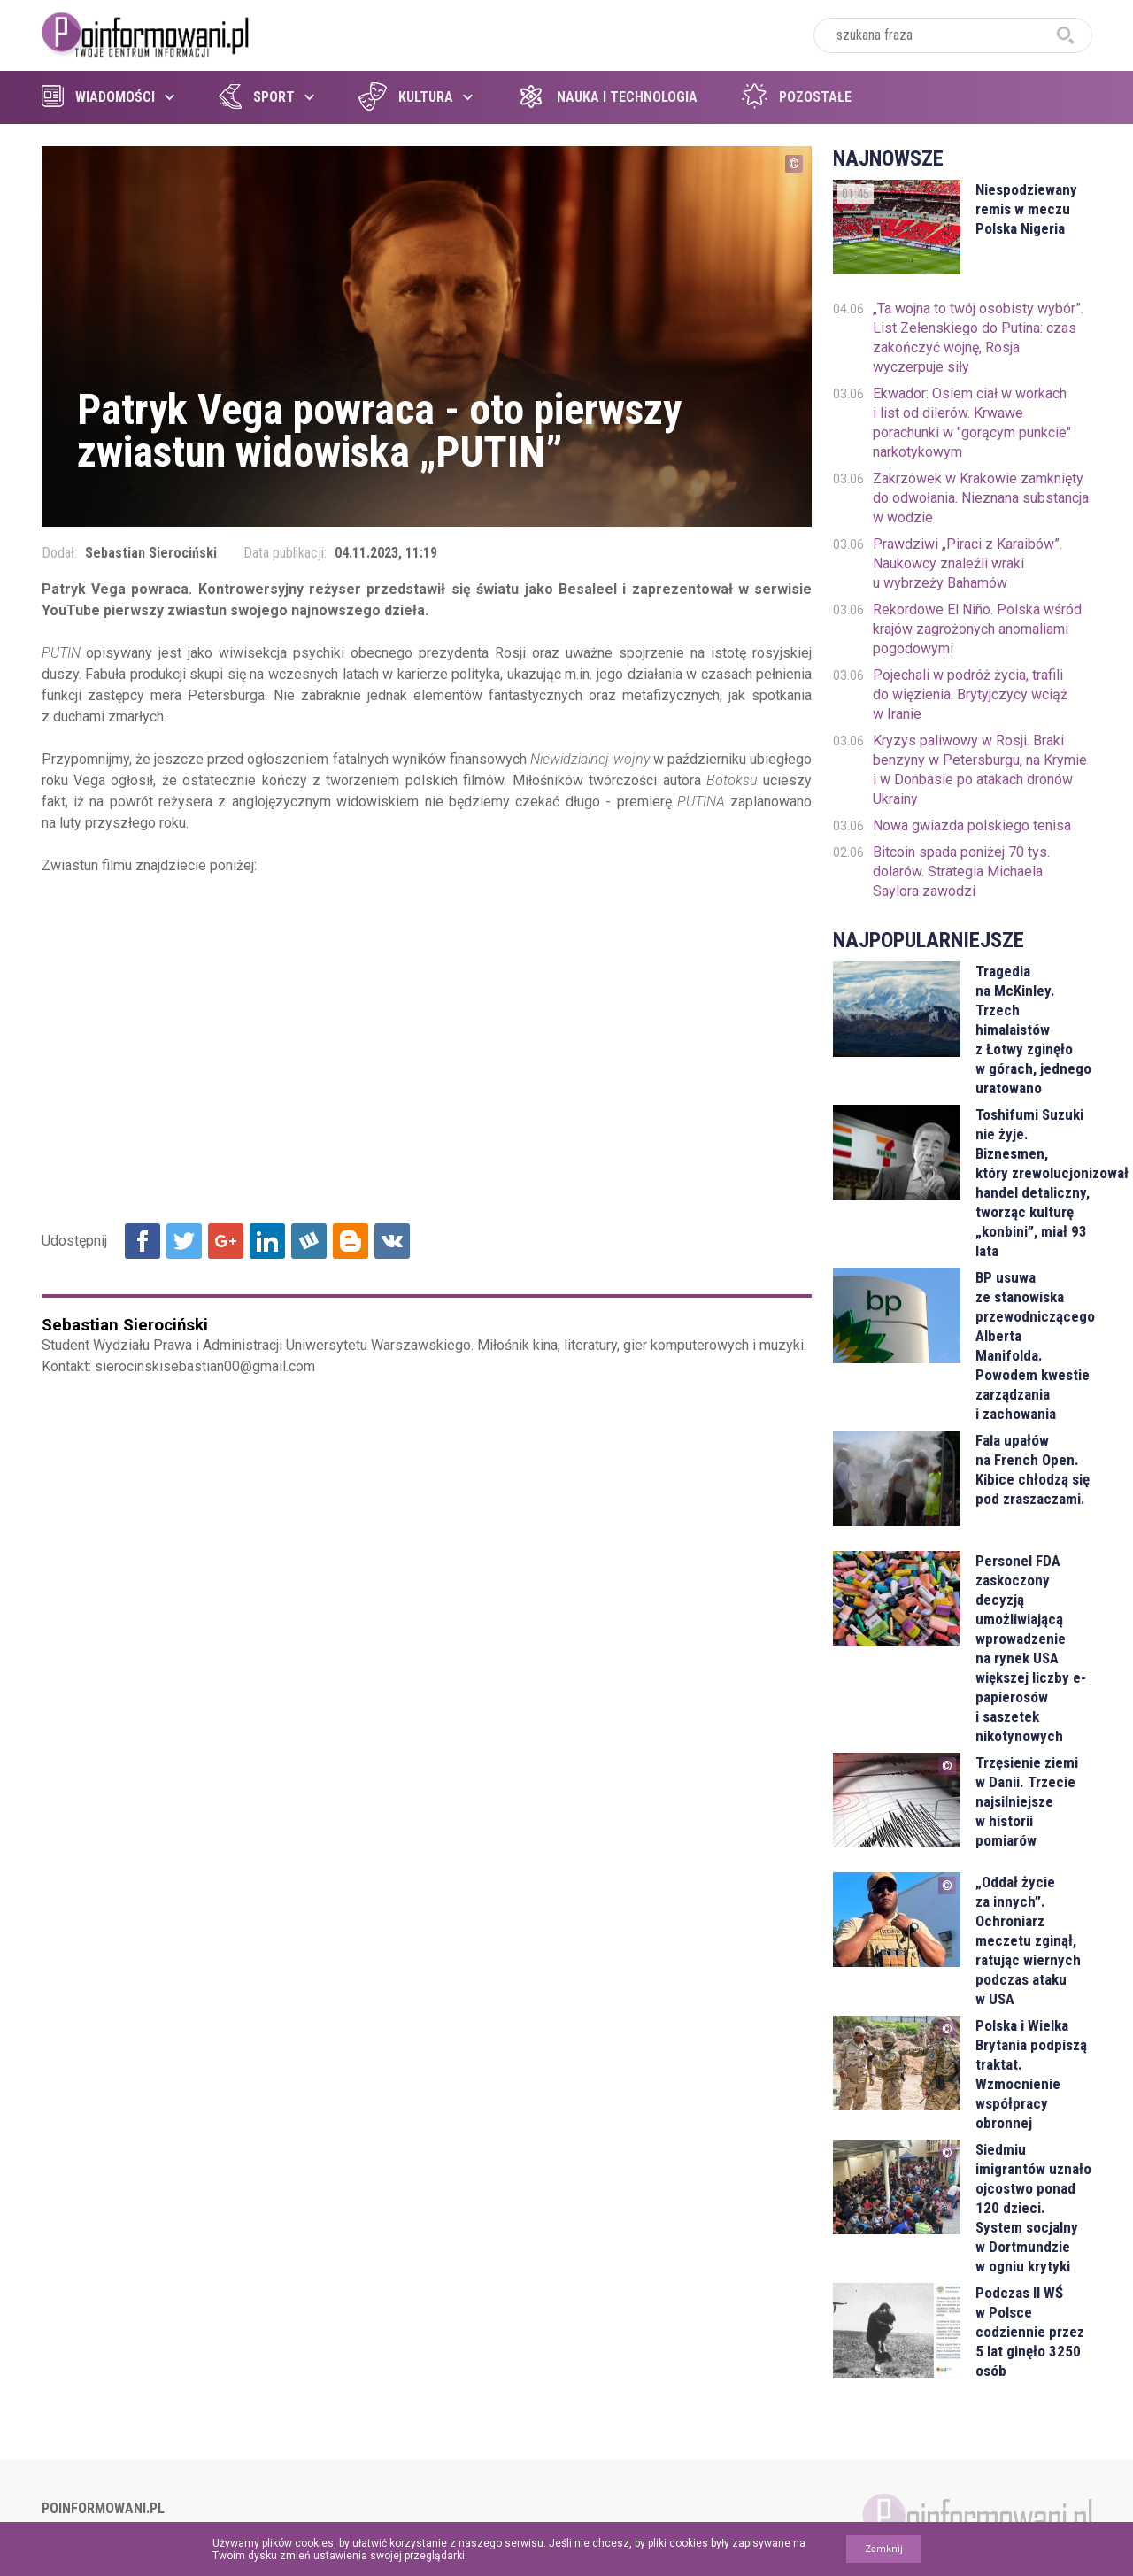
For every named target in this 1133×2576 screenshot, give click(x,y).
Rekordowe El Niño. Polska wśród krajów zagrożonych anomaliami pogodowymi (977, 629)
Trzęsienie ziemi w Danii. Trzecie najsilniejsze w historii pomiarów (1026, 1801)
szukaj (1065, 35)
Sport (257, 97)
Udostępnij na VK (392, 1241)
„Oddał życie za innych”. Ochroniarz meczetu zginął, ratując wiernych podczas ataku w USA (1028, 1940)
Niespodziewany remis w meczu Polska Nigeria (1026, 209)
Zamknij (884, 2549)
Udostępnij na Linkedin (267, 1241)
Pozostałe (797, 97)
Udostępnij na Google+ (225, 1241)
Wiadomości (98, 97)
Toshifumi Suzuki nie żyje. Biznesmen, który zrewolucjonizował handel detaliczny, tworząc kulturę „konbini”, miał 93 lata (1033, 1183)
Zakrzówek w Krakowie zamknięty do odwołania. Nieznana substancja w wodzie (981, 498)
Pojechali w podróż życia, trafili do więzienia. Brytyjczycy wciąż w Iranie (970, 694)
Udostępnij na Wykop (309, 1241)
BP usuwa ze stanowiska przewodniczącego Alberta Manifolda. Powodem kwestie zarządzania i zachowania (1033, 1346)
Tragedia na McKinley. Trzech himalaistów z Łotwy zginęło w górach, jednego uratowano (1033, 1029)
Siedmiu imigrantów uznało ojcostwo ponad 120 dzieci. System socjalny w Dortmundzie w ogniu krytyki (1033, 2207)
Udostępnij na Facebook (142, 1241)
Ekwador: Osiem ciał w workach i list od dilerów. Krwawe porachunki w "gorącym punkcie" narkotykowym (972, 422)
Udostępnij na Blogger (350, 1241)
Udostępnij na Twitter (184, 1241)
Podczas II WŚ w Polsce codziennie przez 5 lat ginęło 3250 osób (1029, 2331)
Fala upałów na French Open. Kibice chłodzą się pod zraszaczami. (1032, 1469)
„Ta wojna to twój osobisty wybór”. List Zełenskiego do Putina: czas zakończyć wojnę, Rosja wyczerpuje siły (978, 337)
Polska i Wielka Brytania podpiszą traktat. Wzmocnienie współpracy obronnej (1031, 2074)
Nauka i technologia (607, 97)
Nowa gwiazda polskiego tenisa (972, 825)
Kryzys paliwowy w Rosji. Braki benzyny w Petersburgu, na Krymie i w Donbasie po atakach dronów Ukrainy (980, 769)
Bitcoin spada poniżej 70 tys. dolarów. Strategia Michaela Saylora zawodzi (961, 871)
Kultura (405, 97)
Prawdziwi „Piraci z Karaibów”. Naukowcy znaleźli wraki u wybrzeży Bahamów (967, 563)
